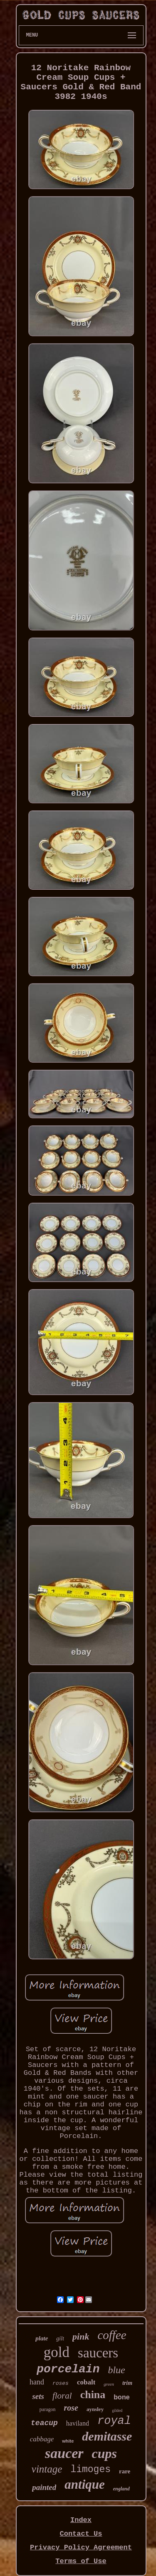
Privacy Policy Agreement (81, 2547)
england (121, 2489)
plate (41, 2338)
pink (80, 2336)
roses (60, 2383)
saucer (64, 2453)
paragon (48, 2409)
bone (121, 2397)
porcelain (68, 2369)
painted (44, 2487)
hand (37, 2382)
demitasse (107, 2436)
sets (38, 2396)
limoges (90, 2469)
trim (127, 2383)
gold (56, 2352)
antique (84, 2484)
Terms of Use (80, 2561)
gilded (117, 2410)
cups (104, 2453)
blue (116, 2369)
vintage (47, 2469)
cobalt (86, 2382)
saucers (98, 2352)
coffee (111, 2335)
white (68, 2440)
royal (114, 2421)
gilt (60, 2338)
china (93, 2395)
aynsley (95, 2409)
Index (81, 2520)
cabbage (42, 2439)
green (109, 2384)
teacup (44, 2423)
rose (71, 2407)
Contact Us (80, 2534)
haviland (77, 2423)
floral (62, 2396)
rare (124, 2471)
